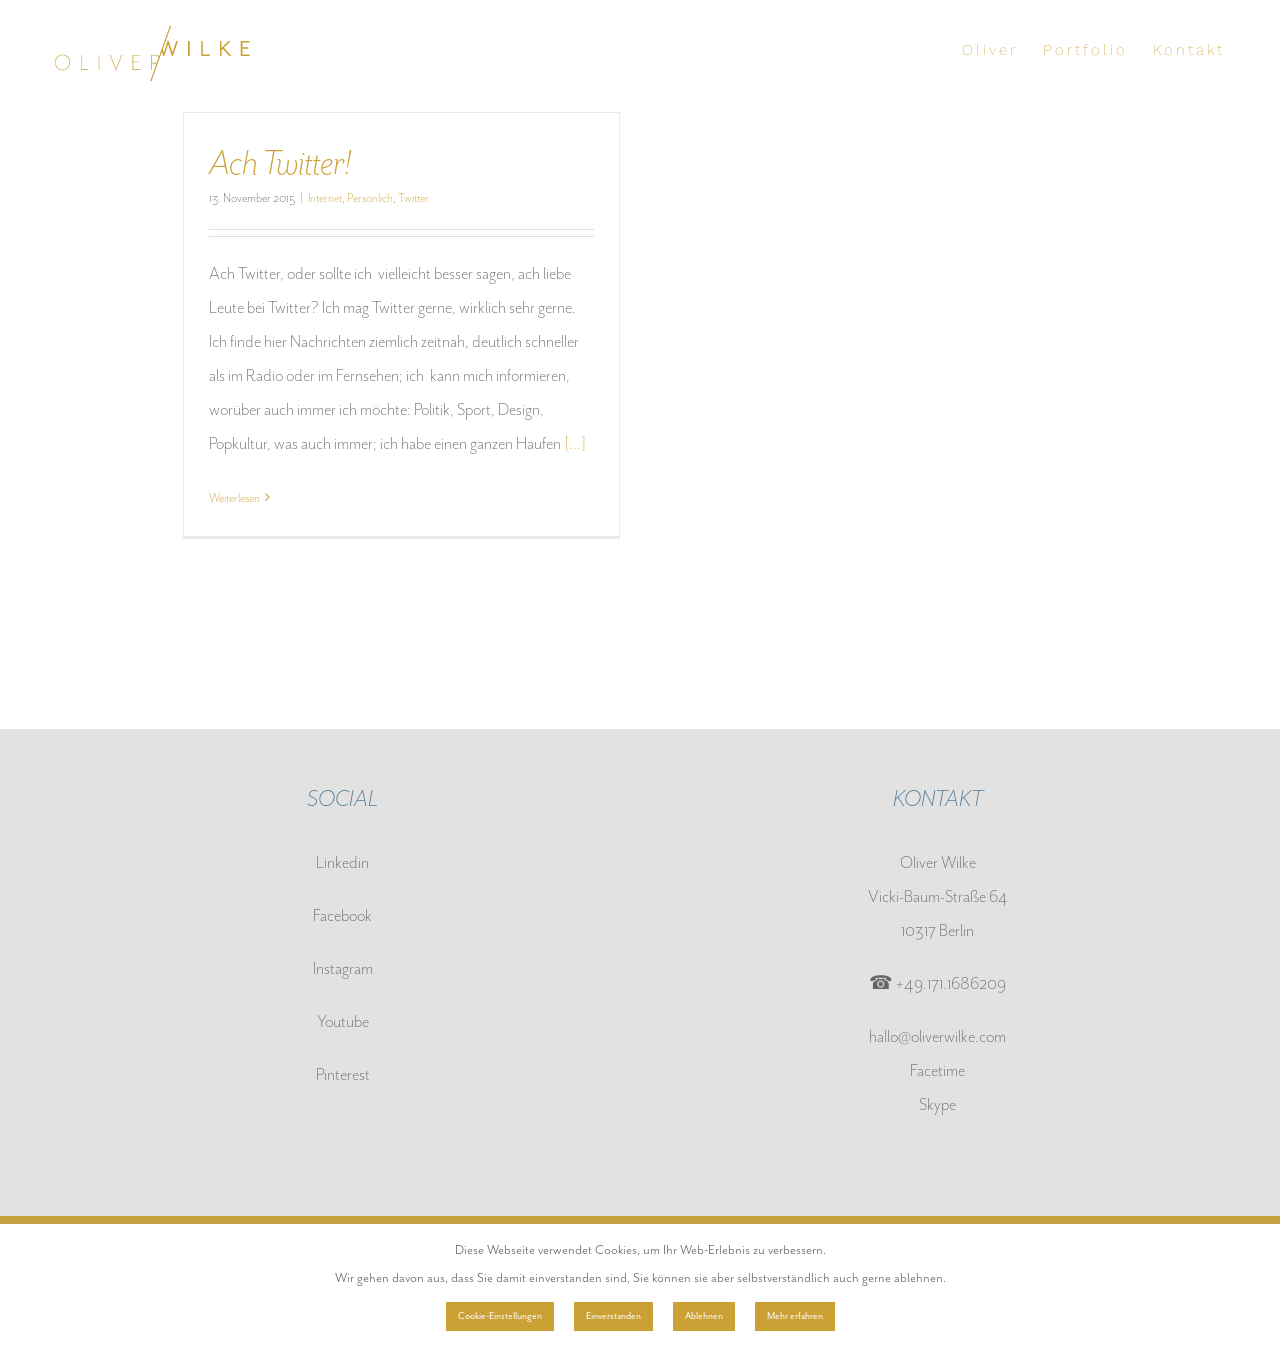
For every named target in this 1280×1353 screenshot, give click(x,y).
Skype (937, 1104)
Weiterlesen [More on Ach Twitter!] (234, 498)
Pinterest (343, 1074)
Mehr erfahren (795, 1316)
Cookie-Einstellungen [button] (500, 1316)
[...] (575, 443)
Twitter (413, 198)
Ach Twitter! (280, 162)
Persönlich (370, 198)
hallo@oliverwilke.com (937, 1036)
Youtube (343, 1021)
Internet (325, 198)
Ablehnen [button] (704, 1316)
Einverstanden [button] (613, 1316)
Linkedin (342, 862)
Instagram (343, 968)
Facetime (937, 1070)
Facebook (342, 915)
